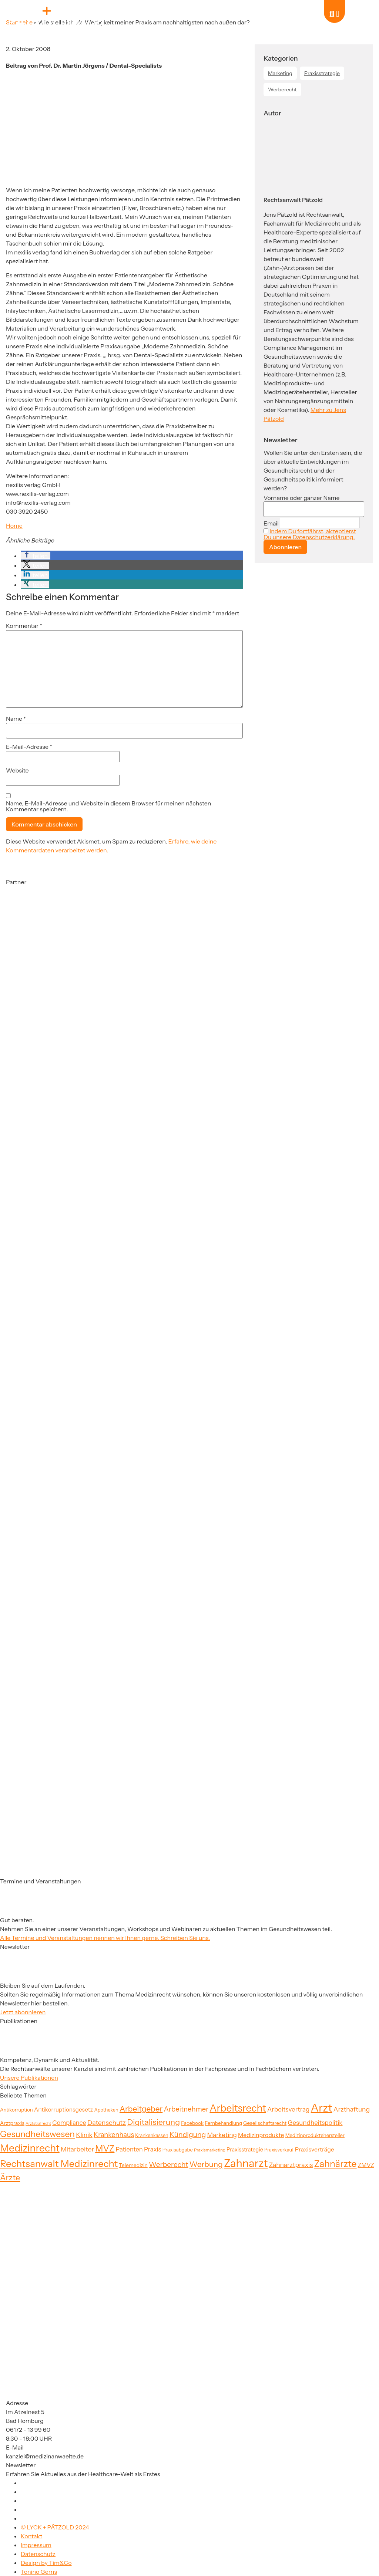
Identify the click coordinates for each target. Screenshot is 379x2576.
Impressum (36, 2545)
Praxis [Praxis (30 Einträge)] (152, 2149)
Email (271, 523)
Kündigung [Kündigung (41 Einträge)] (188, 2134)
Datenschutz (38, 2554)
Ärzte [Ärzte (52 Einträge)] (10, 2177)
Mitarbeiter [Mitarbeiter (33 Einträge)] (77, 2149)
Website (17, 770)
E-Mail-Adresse (29, 747)
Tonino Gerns (39, 2571)
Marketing (280, 73)
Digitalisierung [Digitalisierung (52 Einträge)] (153, 2122)
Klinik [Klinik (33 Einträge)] (84, 2135)
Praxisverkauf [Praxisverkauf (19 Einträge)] (279, 2150)
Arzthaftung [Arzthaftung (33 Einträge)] (351, 2109)
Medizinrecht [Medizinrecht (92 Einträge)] (30, 2148)
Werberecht (282, 89)
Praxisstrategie (322, 73)
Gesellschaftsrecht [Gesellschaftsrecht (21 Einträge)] (264, 2123)
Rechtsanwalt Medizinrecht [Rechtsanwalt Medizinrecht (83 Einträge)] (59, 2163)
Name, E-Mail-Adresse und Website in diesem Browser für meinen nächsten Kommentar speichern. (108, 806)
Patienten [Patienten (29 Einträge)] (129, 2149)
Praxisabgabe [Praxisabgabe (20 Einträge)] (177, 2150)
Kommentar (24, 626)
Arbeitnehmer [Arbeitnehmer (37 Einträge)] (186, 2109)
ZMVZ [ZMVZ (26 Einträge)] (366, 2164)
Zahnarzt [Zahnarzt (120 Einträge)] (246, 2163)
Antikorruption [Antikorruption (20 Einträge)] (16, 2110)
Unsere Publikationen (29, 2077)
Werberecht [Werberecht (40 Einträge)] (168, 2164)
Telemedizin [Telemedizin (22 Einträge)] (133, 2165)
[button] (35, 556)
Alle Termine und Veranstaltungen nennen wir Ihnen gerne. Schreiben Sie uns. (105, 1937)
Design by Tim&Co (46, 2562)
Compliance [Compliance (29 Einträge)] (69, 2122)
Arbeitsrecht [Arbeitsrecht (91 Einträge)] (237, 2108)
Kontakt (31, 2536)
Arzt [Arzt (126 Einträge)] (321, 2107)
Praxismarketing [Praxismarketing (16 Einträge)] (209, 2150)
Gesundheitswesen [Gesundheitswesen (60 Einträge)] (37, 2134)
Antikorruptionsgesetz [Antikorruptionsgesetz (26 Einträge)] (63, 2109)
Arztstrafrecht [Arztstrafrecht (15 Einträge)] (38, 2123)
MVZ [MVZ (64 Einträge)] (104, 2148)
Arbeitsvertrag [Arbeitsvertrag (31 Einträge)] (288, 2109)
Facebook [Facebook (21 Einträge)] (192, 2123)
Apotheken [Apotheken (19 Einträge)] (106, 2110)
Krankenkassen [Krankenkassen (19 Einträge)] (151, 2135)
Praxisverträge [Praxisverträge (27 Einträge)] (314, 2149)
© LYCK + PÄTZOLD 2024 (55, 2527)
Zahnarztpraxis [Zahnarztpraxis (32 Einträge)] (291, 2164)
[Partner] (43, 958)
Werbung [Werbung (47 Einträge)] (206, 2164)
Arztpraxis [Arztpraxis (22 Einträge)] (12, 2123)
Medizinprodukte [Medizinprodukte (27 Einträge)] (261, 2135)
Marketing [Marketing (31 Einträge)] (222, 2135)
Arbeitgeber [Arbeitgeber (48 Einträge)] (141, 2108)
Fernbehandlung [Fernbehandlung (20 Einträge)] (223, 2123)
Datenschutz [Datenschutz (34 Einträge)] (106, 2122)
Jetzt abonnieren (23, 2012)
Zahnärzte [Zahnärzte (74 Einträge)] (335, 2163)
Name (16, 718)
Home (14, 525)
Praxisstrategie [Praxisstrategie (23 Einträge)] (245, 2149)
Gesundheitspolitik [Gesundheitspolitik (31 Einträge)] (315, 2122)
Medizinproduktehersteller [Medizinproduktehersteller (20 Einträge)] (315, 2135)
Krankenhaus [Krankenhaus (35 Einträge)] (114, 2134)
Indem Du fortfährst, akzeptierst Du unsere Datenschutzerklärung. (310, 534)
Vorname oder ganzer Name (302, 498)
